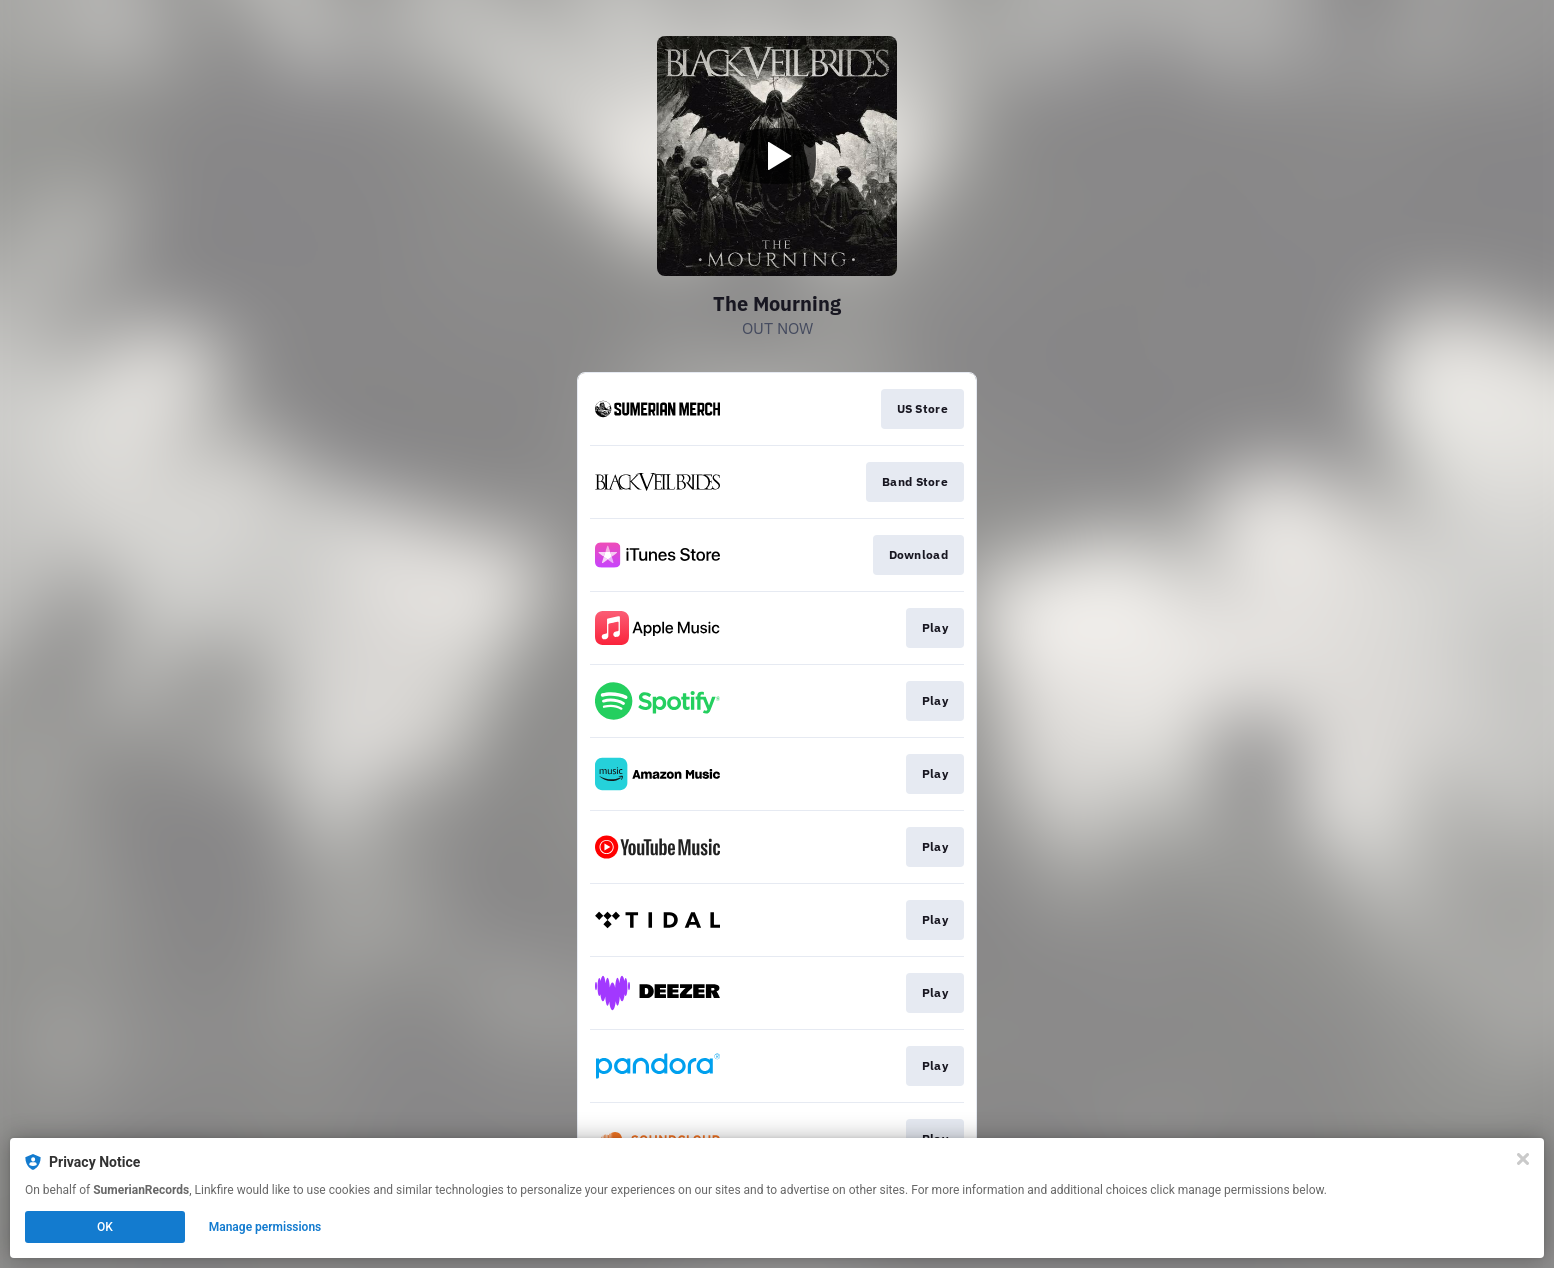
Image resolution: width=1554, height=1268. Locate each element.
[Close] (1523, 1159)
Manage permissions (265, 1227)
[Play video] (777, 156)
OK (105, 1227)
